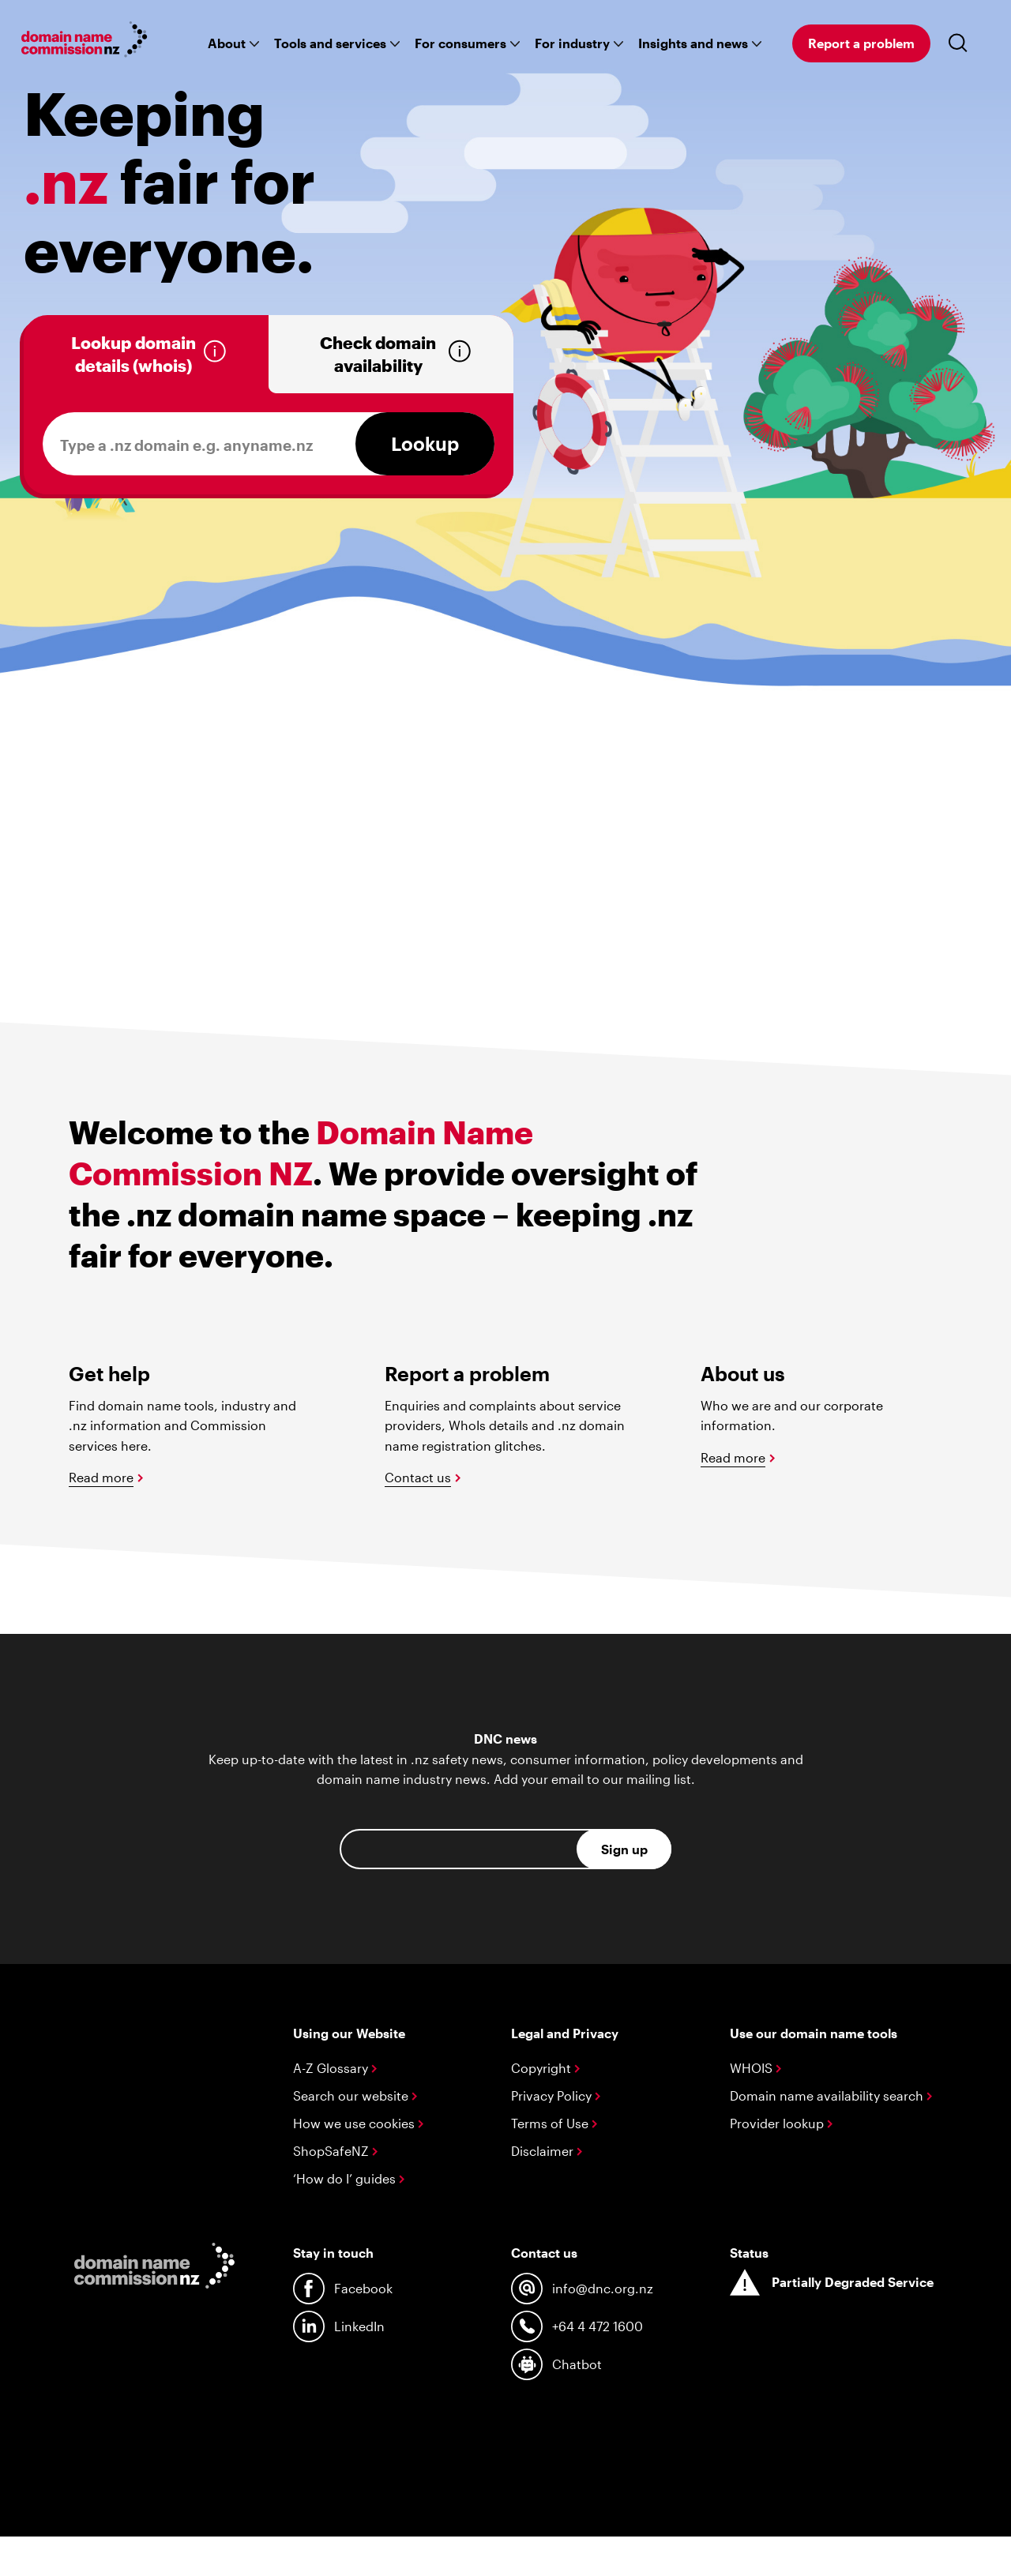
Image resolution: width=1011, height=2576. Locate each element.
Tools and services (330, 43)
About (227, 43)
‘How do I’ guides (348, 2178)
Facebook (343, 2288)
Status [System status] (749, 2252)
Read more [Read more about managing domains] (101, 1477)
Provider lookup (781, 2123)
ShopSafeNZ (335, 2150)
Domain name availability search (831, 2095)
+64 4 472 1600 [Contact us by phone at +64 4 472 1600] (577, 2326)
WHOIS (755, 2067)
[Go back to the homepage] (84, 41)
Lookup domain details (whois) (133, 353)
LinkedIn (339, 2326)
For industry (572, 43)
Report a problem (861, 43)
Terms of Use (554, 2123)
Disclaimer (546, 2150)
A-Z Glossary (335, 2067)
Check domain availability (378, 353)
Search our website (355, 2095)
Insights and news (693, 43)
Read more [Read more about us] (733, 1457)
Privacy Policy (555, 2095)
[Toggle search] (961, 43)
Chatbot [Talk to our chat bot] (556, 2364)
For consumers (460, 43)
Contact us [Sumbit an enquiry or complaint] (418, 1477)
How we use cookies (358, 2123)
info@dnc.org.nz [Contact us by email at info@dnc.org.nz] (582, 2288)
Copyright (545, 2067)
